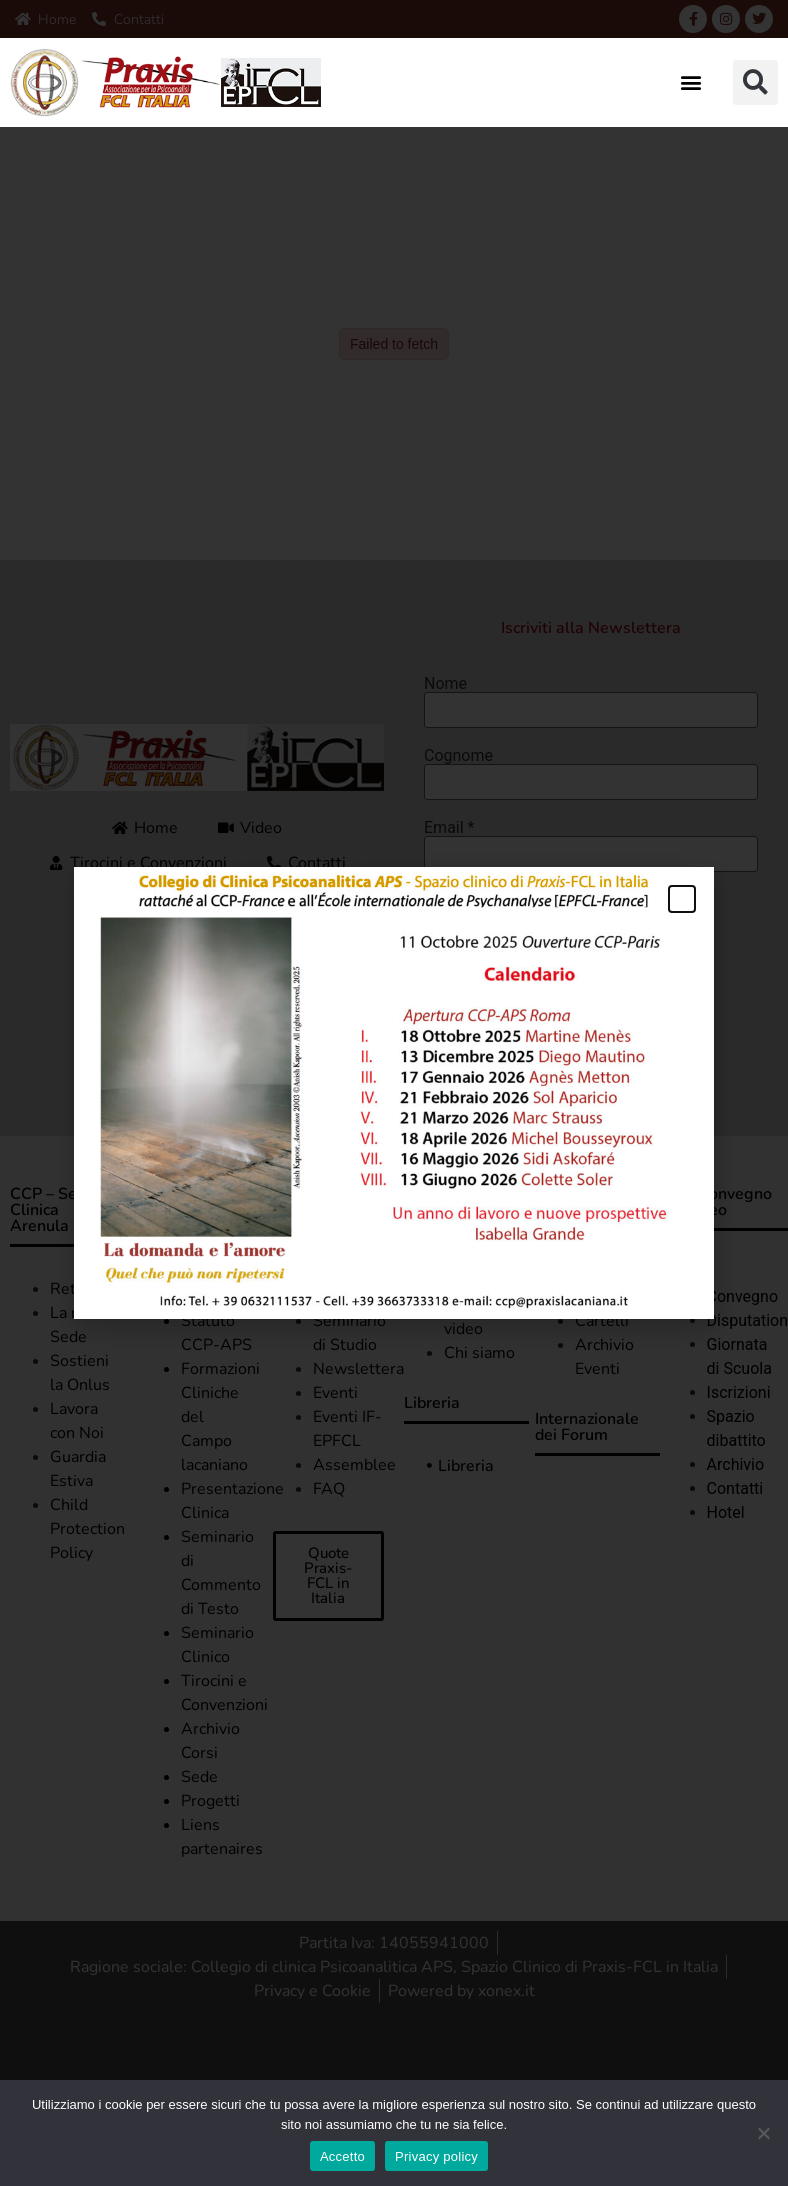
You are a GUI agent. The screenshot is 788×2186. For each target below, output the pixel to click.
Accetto (342, 2156)
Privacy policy (436, 2156)
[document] (394, 1093)
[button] (690, 82)
